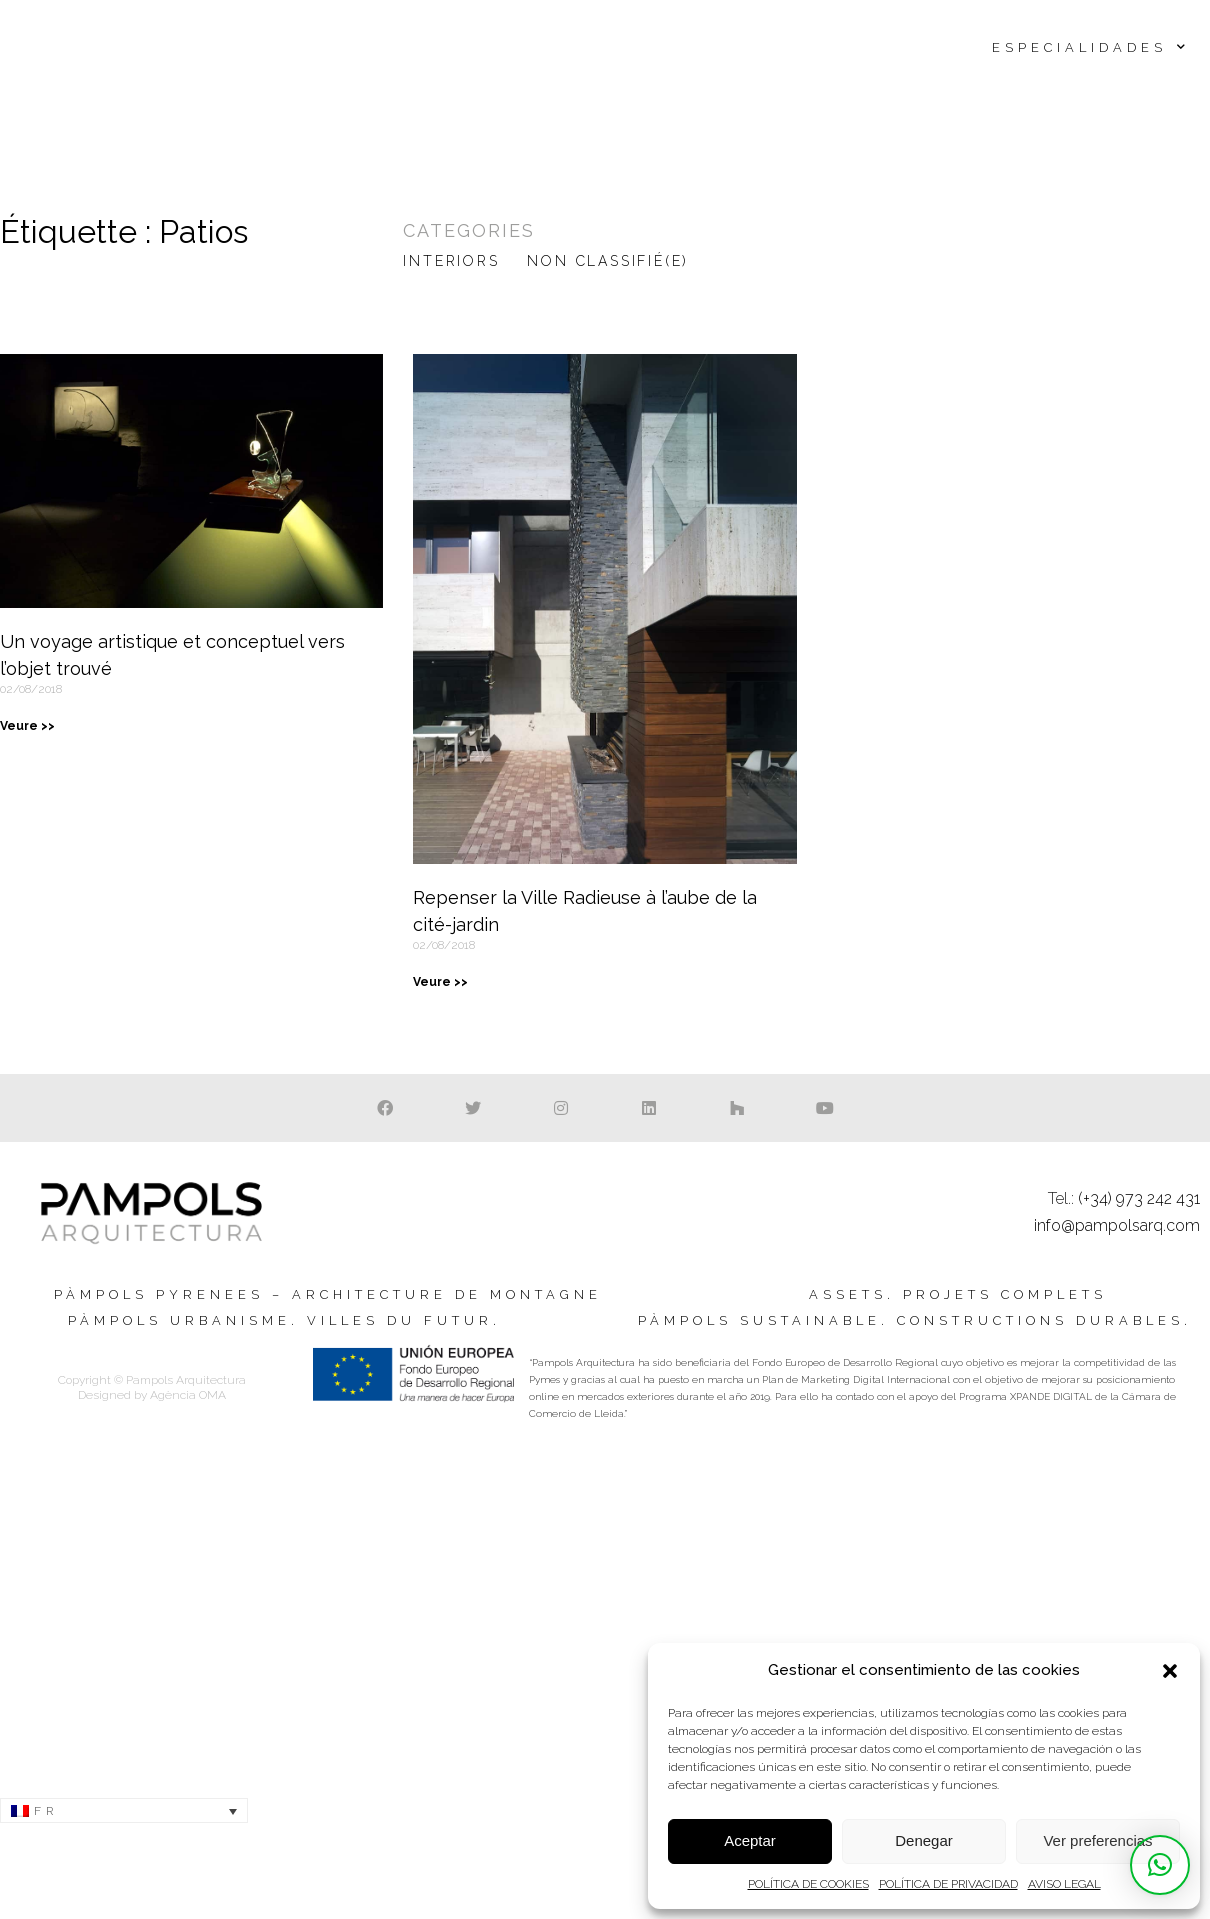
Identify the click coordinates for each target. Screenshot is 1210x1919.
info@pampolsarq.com (1117, 1225)
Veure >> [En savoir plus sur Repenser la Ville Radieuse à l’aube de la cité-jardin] (440, 982)
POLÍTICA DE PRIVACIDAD (948, 1884)
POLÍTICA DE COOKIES (808, 1884)
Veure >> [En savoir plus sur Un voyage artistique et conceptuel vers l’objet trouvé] (27, 726)
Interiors (451, 261)
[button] (1170, 1671)
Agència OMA (188, 1395)
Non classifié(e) (608, 261)
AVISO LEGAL (1064, 1884)
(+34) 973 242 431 (1139, 1198)
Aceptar (750, 1840)
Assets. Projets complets (958, 1294)
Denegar (924, 1840)
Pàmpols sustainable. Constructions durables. (915, 1320)
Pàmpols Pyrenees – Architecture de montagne (328, 1294)
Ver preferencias (1097, 1840)
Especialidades (1091, 47)
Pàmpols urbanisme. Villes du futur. (284, 1320)
